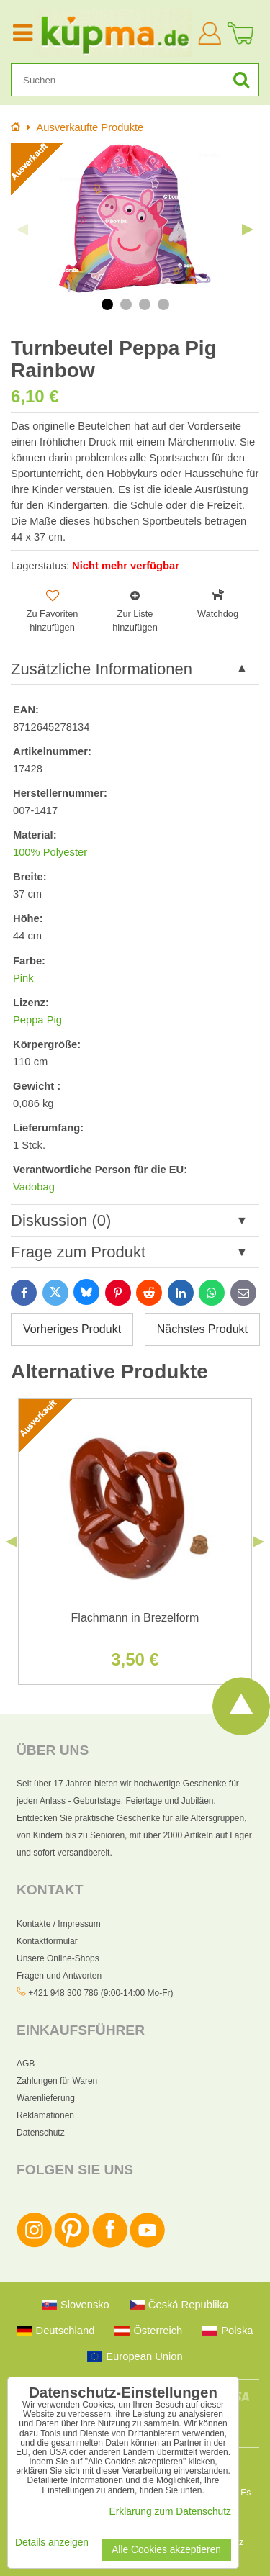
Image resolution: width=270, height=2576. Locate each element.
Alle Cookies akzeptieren (166, 2549)
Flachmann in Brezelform (135, 1618)
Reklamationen (45, 2115)
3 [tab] (144, 304)
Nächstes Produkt (202, 1329)
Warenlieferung (46, 2098)
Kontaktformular (47, 1941)
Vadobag (34, 1187)
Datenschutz (41, 2133)
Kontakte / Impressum (59, 1924)
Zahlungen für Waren (57, 2081)
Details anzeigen (52, 2542)
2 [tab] (126, 304)
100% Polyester (50, 852)
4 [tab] (163, 304)
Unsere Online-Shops (58, 1958)
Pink (23, 978)
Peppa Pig (37, 1020)
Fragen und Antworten (59, 1976)
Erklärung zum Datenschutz (170, 2511)
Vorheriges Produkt (72, 1329)
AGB (26, 2063)
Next (247, 229)
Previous (22, 229)
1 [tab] (107, 304)
